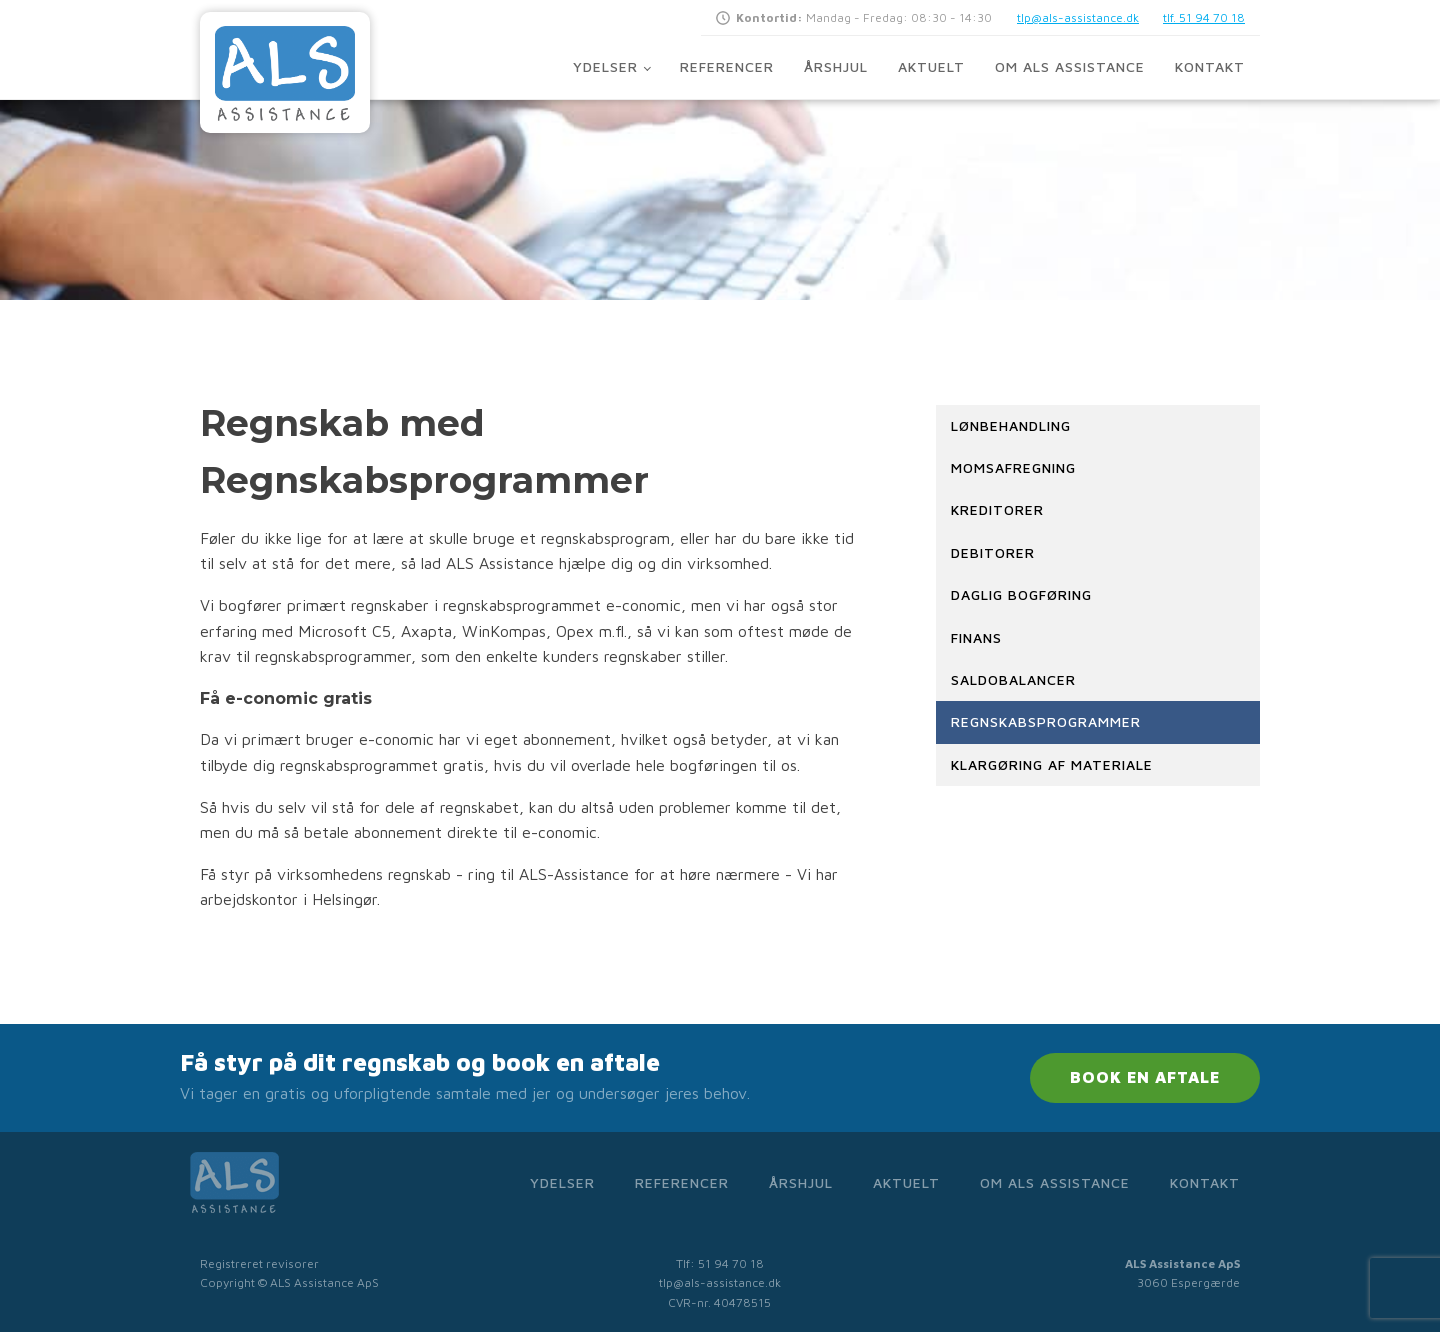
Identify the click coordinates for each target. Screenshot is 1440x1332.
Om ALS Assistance (1070, 66)
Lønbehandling (1011, 425)
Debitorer (993, 552)
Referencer (727, 66)
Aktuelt (931, 66)
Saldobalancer (1013, 679)
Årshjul (836, 66)
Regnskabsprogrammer (1046, 721)
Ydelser (605, 66)
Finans (976, 637)
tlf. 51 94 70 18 (1204, 17)
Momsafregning (1013, 467)
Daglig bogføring (1021, 594)
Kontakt (1210, 66)
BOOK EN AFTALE (1145, 1077)
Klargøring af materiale (1052, 764)
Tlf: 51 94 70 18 (720, 1263)
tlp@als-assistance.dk (1078, 17)
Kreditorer (997, 509)
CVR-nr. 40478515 (719, 1302)
